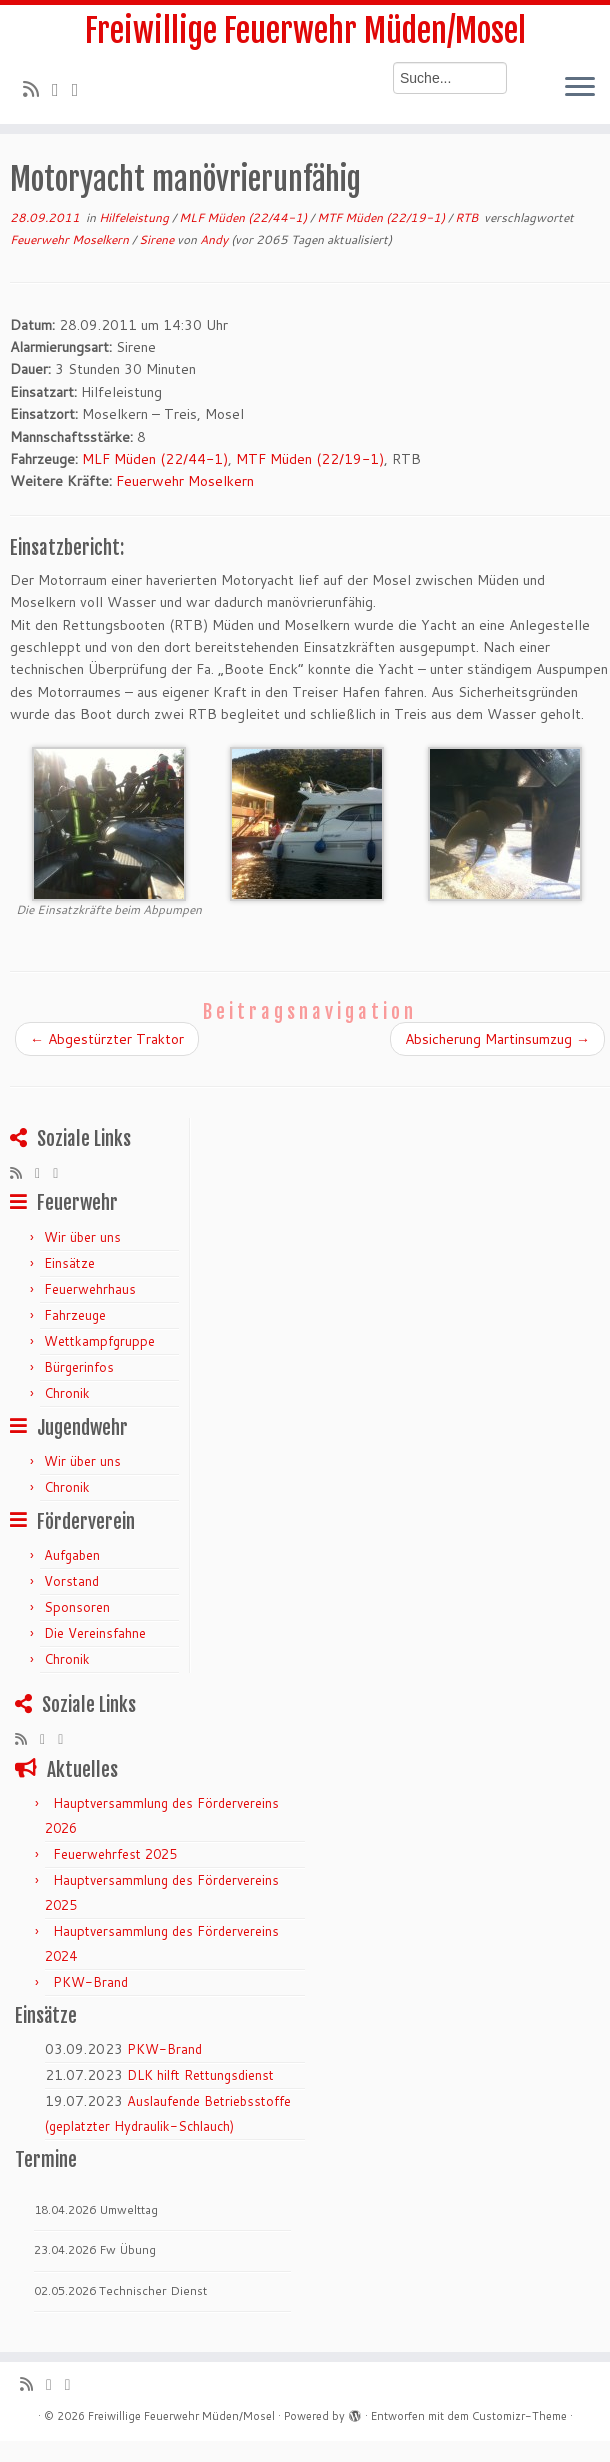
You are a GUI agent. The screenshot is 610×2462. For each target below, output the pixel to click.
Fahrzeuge (75, 1315)
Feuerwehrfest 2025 (115, 1854)
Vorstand (71, 1581)
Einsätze (69, 1263)
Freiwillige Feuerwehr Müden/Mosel (305, 31)
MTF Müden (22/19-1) (382, 217)
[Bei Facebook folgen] (82, 89)
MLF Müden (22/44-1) (244, 217)
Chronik (67, 1393)
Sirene (158, 239)
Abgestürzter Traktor (107, 1039)
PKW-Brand (90, 1982)
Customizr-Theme (519, 2416)
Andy (214, 239)
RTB (468, 217)
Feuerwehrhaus (90, 1289)
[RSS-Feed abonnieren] (37, 89)
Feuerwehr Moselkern (71, 239)
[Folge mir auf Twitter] (62, 89)
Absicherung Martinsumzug (497, 1039)
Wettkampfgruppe (99, 1341)
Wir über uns (82, 1237)
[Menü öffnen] (580, 88)
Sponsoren (77, 1607)
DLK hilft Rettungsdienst (200, 2075)
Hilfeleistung (135, 217)
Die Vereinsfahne (95, 1633)
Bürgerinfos (79, 1367)
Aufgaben (72, 1555)
